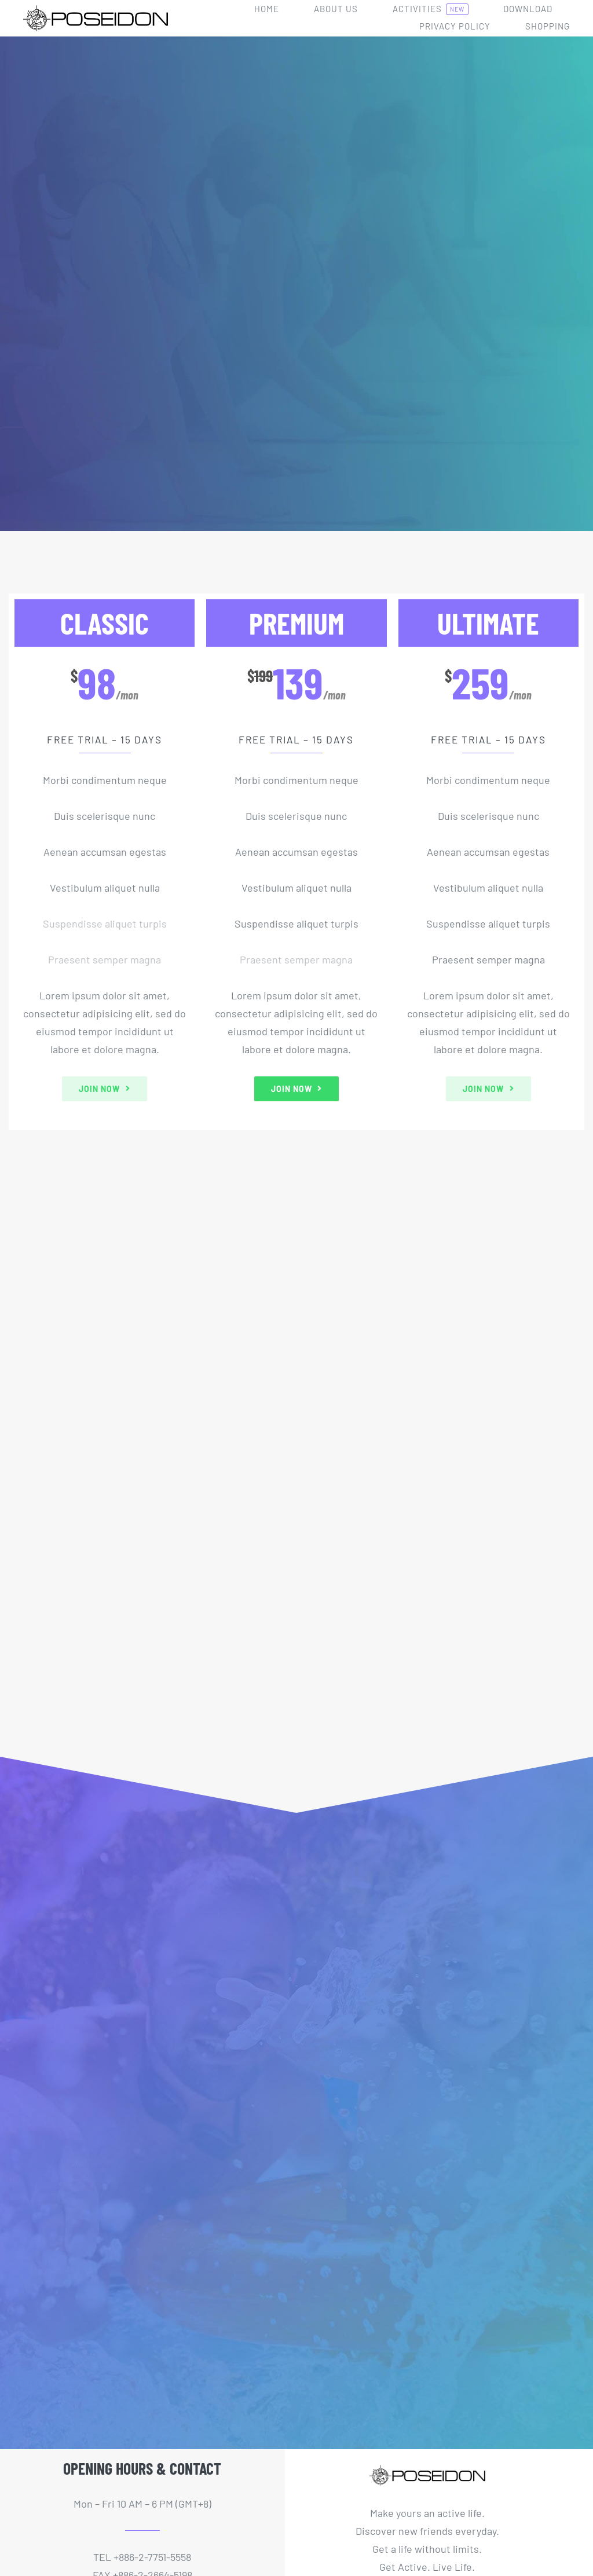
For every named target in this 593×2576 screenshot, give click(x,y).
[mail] (143, 2468)
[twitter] (77, 2468)
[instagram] (121, 2468)
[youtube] (99, 2468)
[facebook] (55, 2468)
